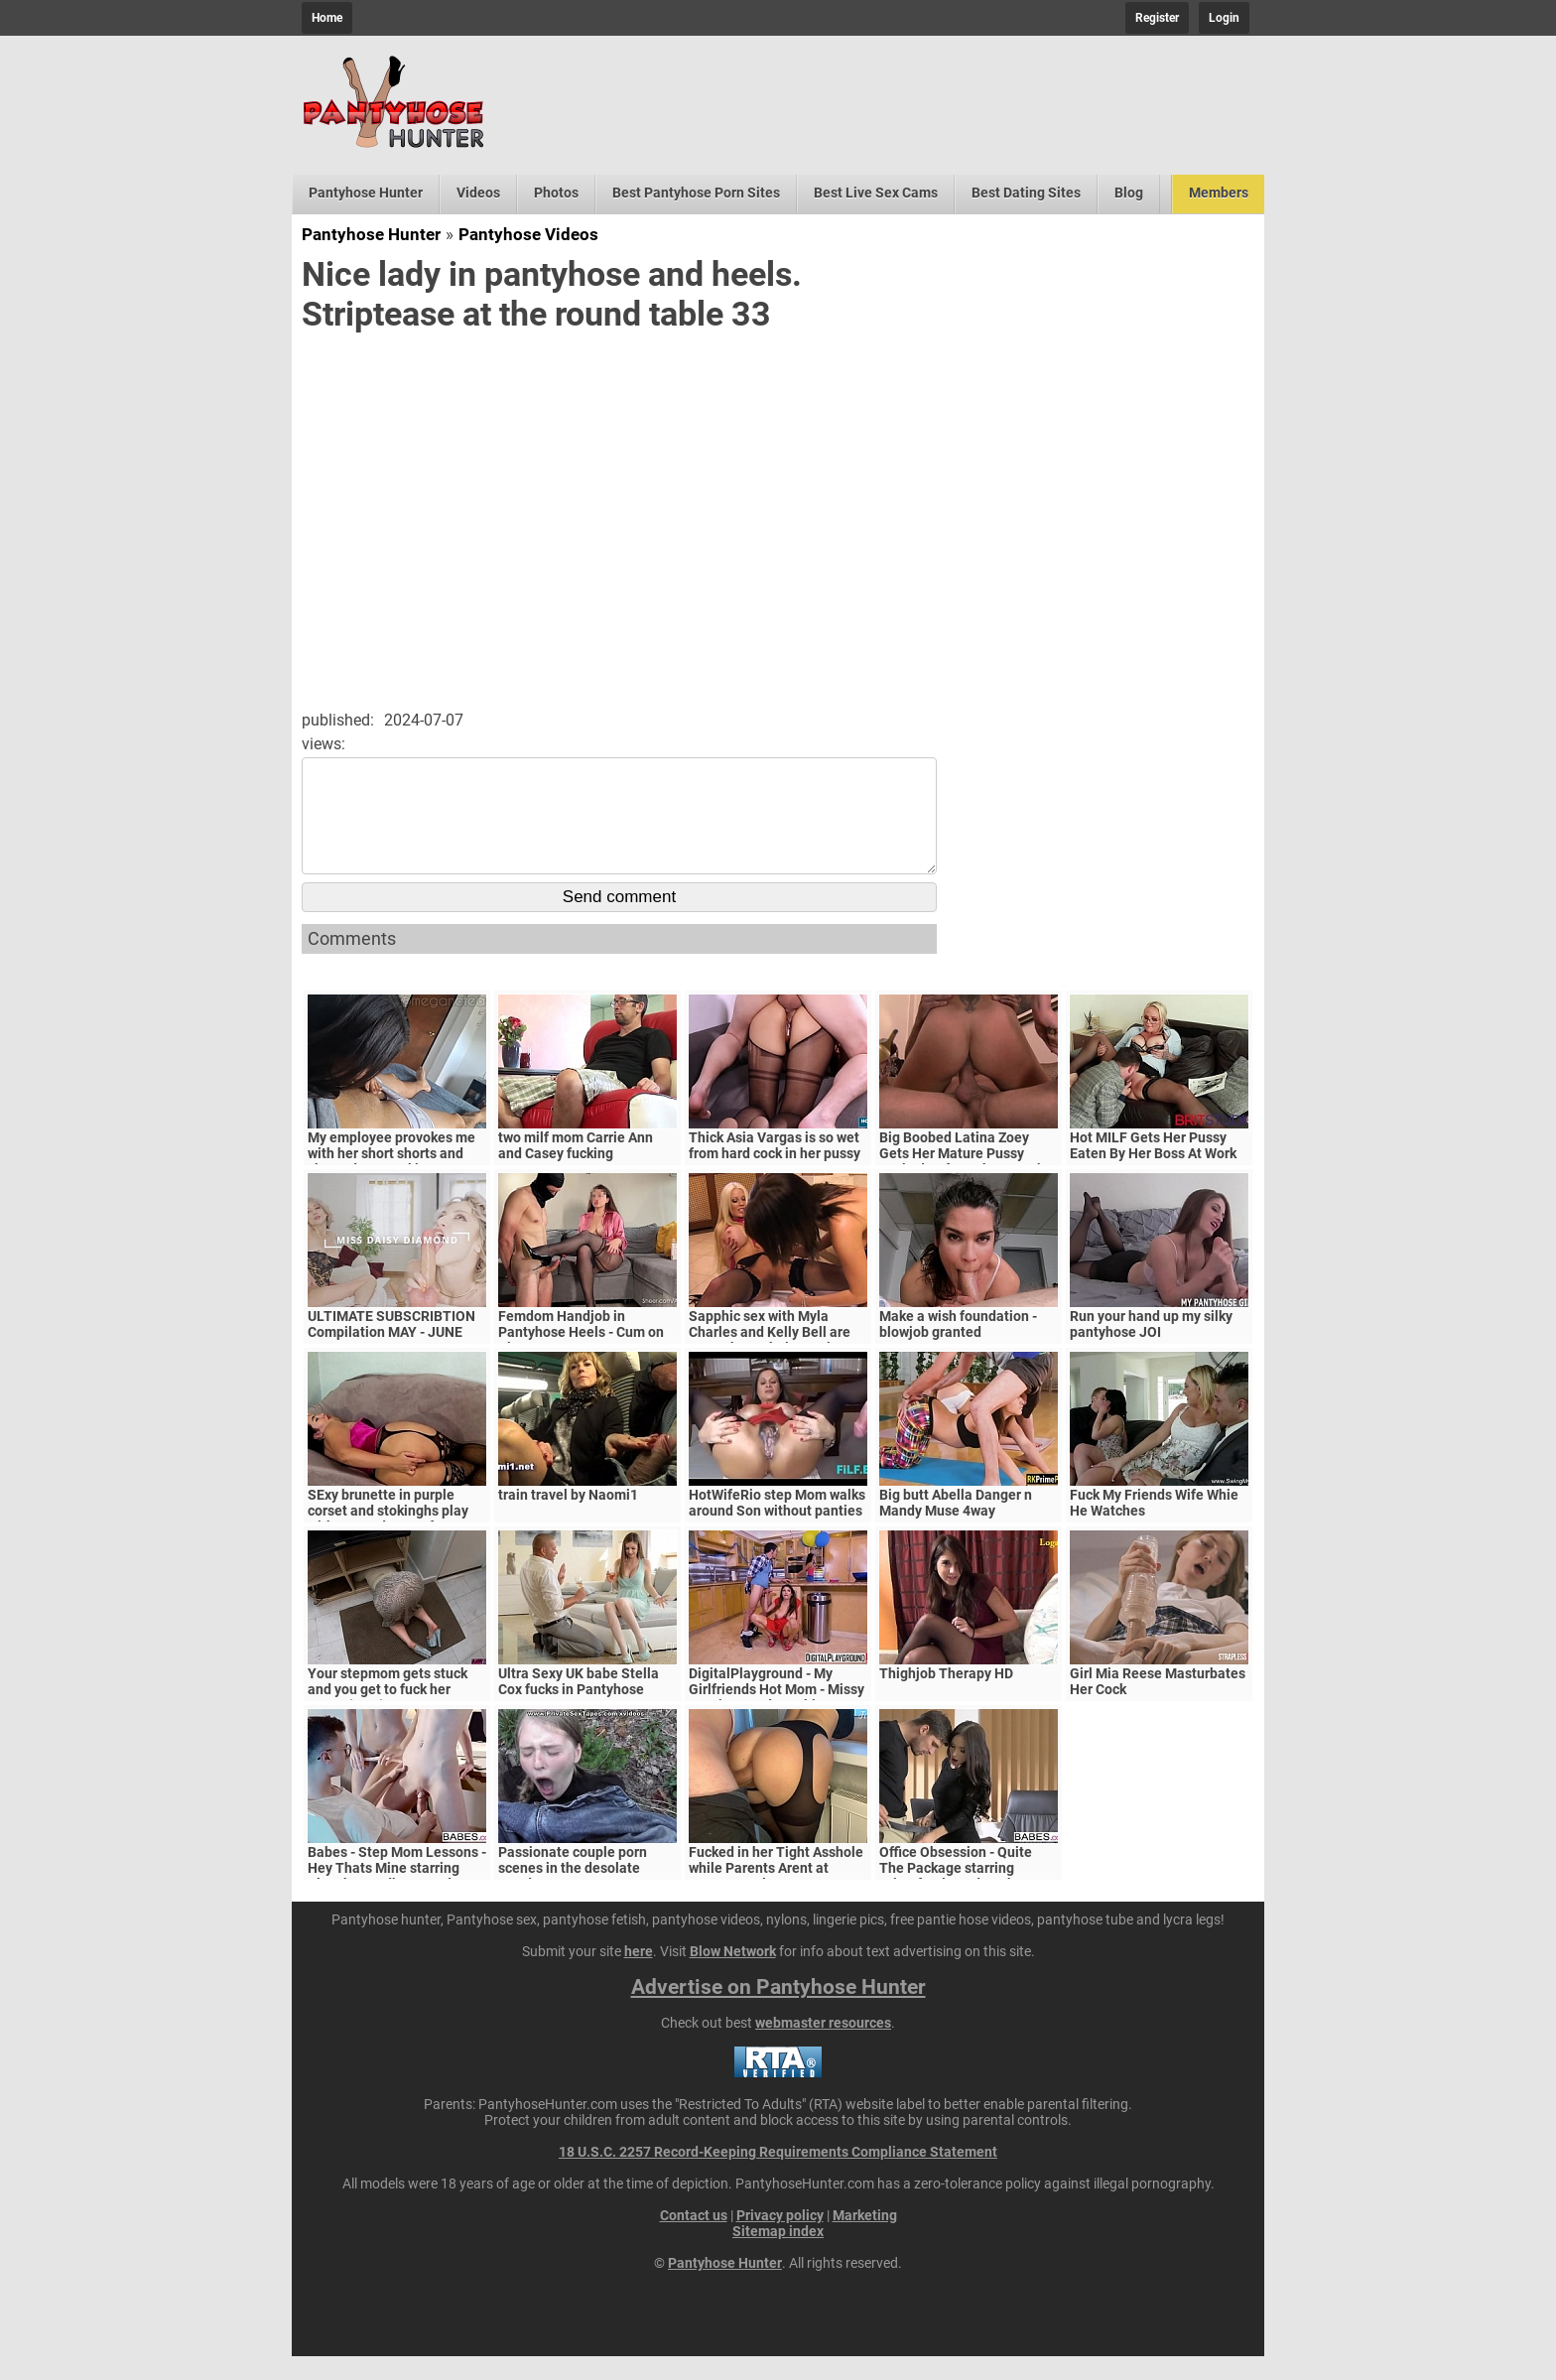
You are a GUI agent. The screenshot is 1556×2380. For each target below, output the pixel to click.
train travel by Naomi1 (568, 1518)
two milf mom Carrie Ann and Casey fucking (575, 1169)
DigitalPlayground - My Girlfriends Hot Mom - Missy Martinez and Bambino (776, 1713)
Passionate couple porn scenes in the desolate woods (572, 1892)
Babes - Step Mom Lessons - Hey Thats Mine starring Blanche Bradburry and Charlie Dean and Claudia (397, 1899)
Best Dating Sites (1026, 192)
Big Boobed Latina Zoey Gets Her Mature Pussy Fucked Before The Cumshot (968, 1177)
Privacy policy (780, 2239)
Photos (556, 192)
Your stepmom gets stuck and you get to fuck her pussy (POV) (387, 1713)
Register (1157, 18)
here (638, 1975)
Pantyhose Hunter (366, 192)
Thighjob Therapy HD (946, 1697)
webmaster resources (823, 2046)
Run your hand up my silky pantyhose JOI (1151, 1348)
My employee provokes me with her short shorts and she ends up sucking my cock (391, 1185)
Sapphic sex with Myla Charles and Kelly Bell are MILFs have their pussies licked (769, 1363)
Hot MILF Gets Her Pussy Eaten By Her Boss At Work (1153, 1169)
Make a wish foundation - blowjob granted (958, 1348)
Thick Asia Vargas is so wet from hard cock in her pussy (774, 1169)
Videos (478, 192)
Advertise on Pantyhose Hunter (778, 2011)
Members (1218, 192)
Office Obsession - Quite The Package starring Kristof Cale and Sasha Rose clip (968, 1899)
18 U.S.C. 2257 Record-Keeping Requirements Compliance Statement (778, 2175)
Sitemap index (778, 2255)
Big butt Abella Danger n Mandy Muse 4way (955, 1526)
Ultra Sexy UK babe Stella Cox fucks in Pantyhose (578, 1705)
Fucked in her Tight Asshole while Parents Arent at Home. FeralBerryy (776, 1892)
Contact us (693, 2239)
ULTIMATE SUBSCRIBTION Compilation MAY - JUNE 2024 (391, 1356)
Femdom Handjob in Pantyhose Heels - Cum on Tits (581, 1356)
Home (327, 18)
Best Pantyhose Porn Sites (696, 192)
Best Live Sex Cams (876, 192)
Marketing (865, 2239)
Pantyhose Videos (528, 234)
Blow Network (733, 1975)
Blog (1128, 192)
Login (1224, 18)
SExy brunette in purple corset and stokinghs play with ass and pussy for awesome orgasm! (388, 1542)
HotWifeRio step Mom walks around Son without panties (777, 1526)
